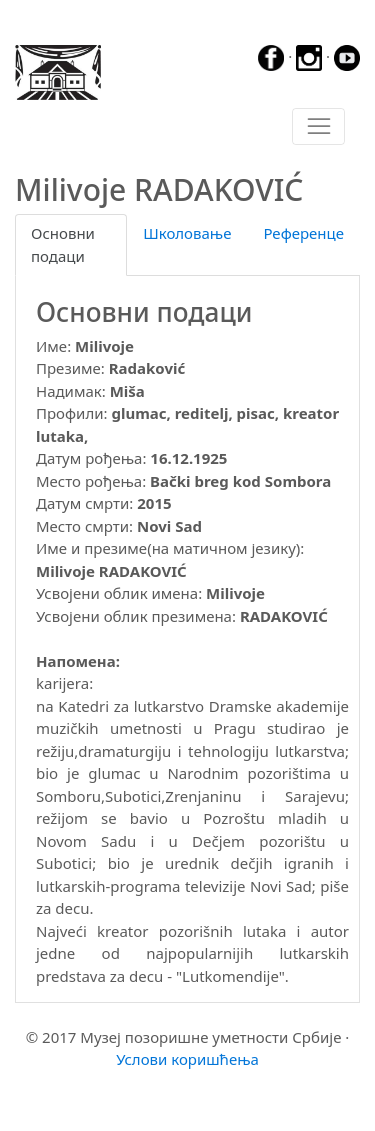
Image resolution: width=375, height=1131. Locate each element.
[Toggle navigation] (318, 127)
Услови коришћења (187, 1059)
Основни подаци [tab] (63, 244)
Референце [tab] (303, 233)
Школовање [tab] (187, 233)
